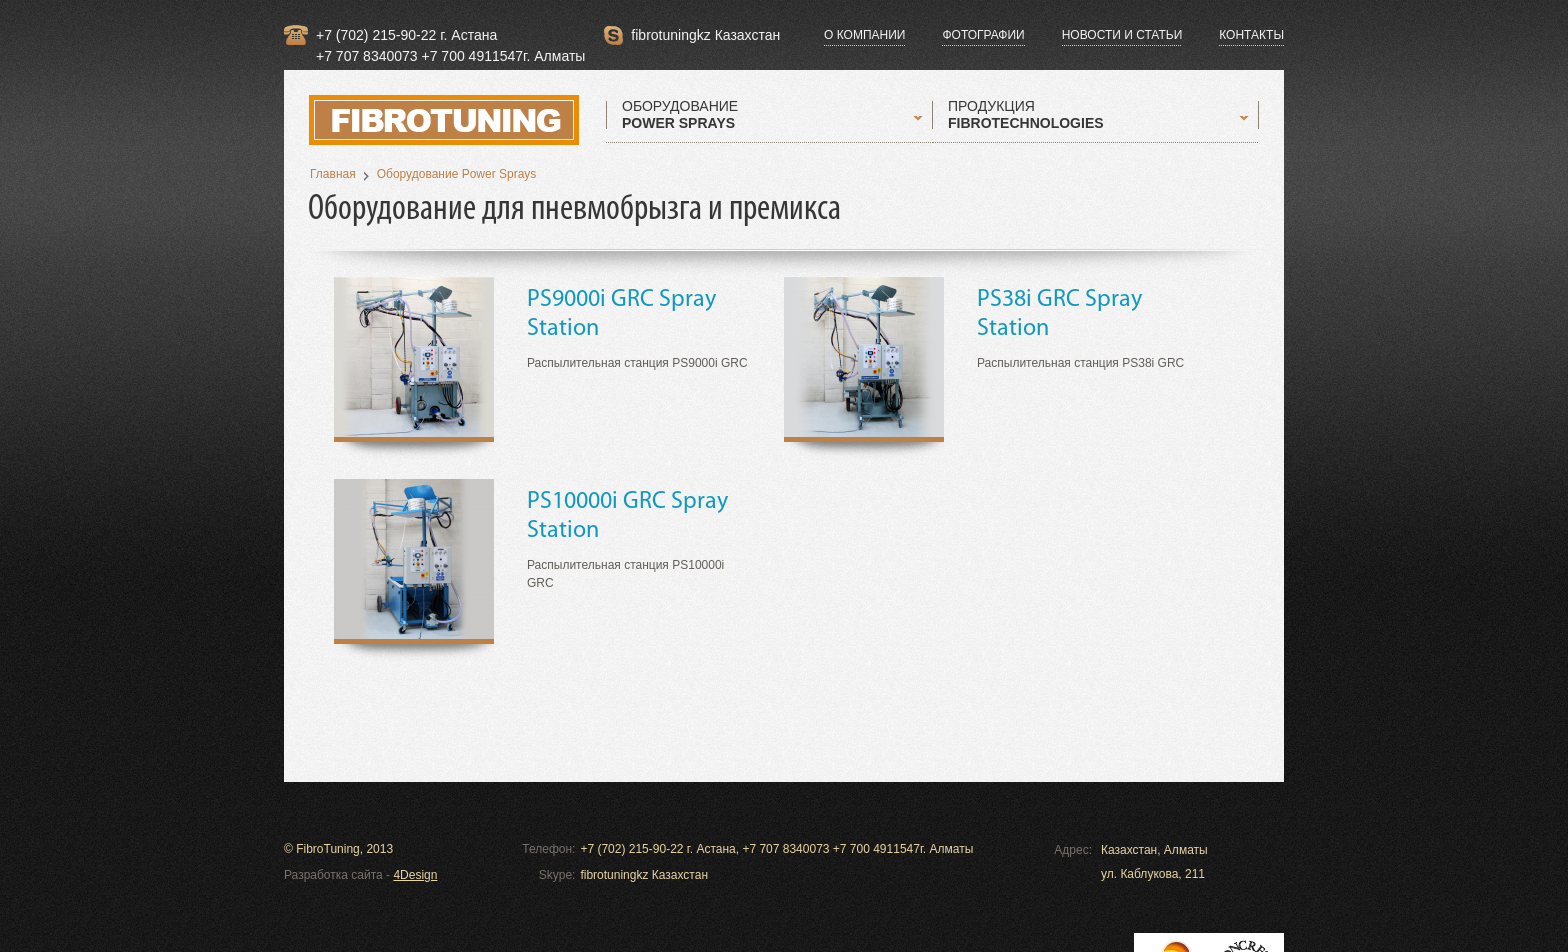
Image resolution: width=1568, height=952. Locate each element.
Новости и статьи (1122, 35)
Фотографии (983, 35)
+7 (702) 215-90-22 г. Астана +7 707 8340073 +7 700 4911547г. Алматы (450, 36)
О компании (864, 35)
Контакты (1251, 35)
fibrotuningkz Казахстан (705, 35)
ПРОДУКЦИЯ (1026, 115)
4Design (415, 875)
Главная (333, 174)
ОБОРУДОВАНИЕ (680, 115)
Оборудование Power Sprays (457, 174)
